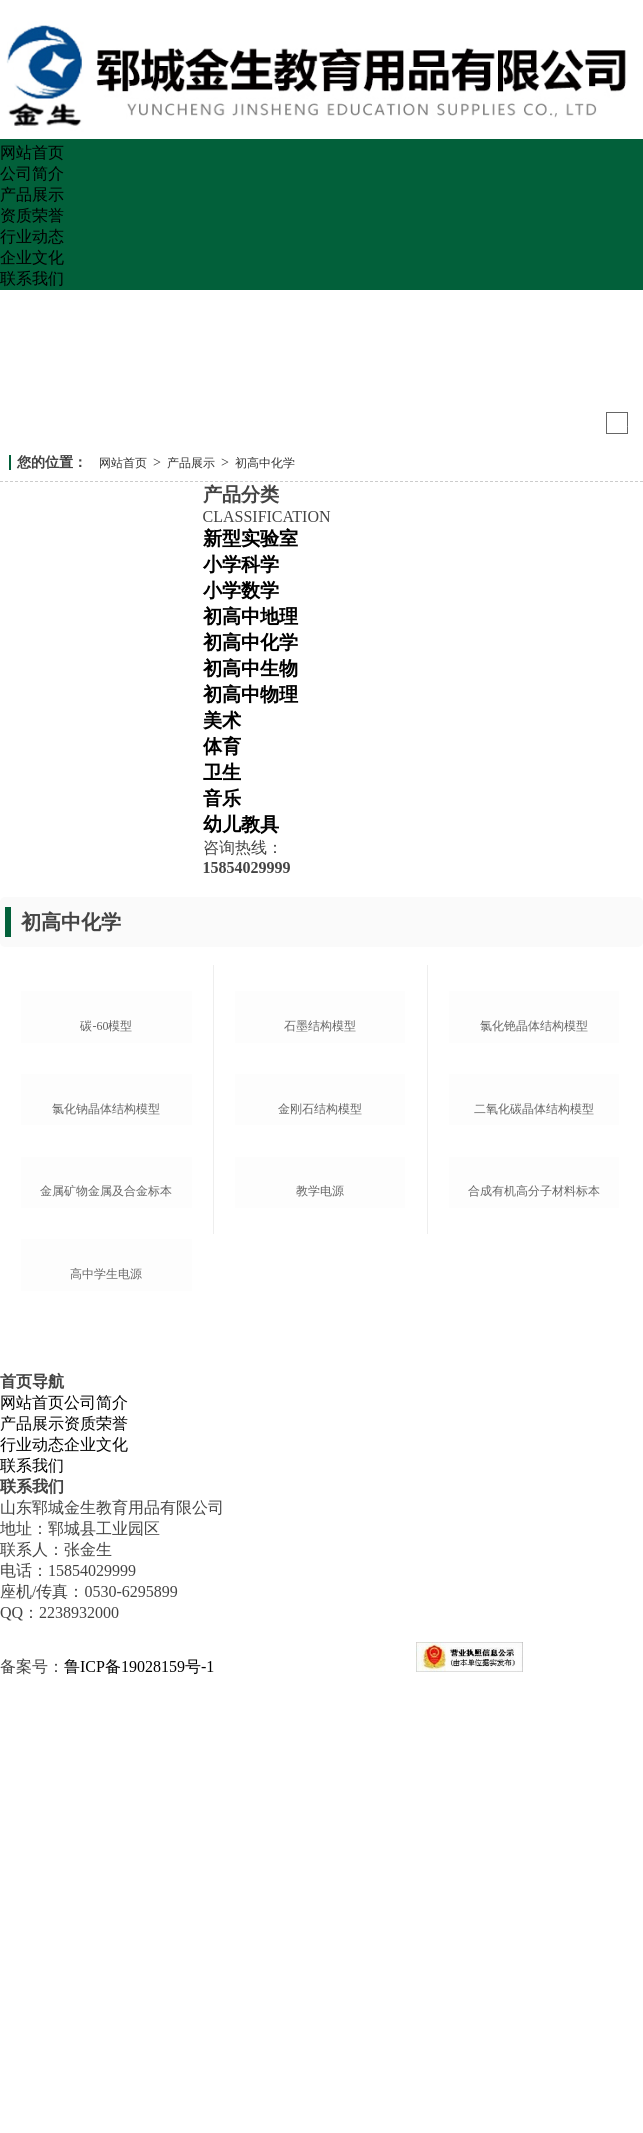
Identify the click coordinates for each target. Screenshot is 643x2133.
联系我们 (32, 278)
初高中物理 (250, 694)
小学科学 (241, 564)
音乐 (222, 798)
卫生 (222, 772)
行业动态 (32, 236)
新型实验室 (250, 538)
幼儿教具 (241, 824)
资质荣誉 (32, 215)
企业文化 (32, 257)
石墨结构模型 (320, 1140)
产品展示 (32, 194)
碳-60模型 (106, 1140)
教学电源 (320, 1532)
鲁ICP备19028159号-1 (139, 2121)
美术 (222, 720)
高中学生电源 (106, 1729)
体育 (222, 746)
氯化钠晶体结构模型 (106, 1336)
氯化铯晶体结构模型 (534, 1140)
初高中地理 (250, 616)
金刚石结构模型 (320, 1336)
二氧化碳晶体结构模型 (534, 1336)
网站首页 (32, 152)
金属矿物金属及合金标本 (106, 1532)
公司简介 (32, 173)
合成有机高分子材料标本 (534, 1532)
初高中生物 (250, 668)
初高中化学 (265, 463)
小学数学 (241, 590)
